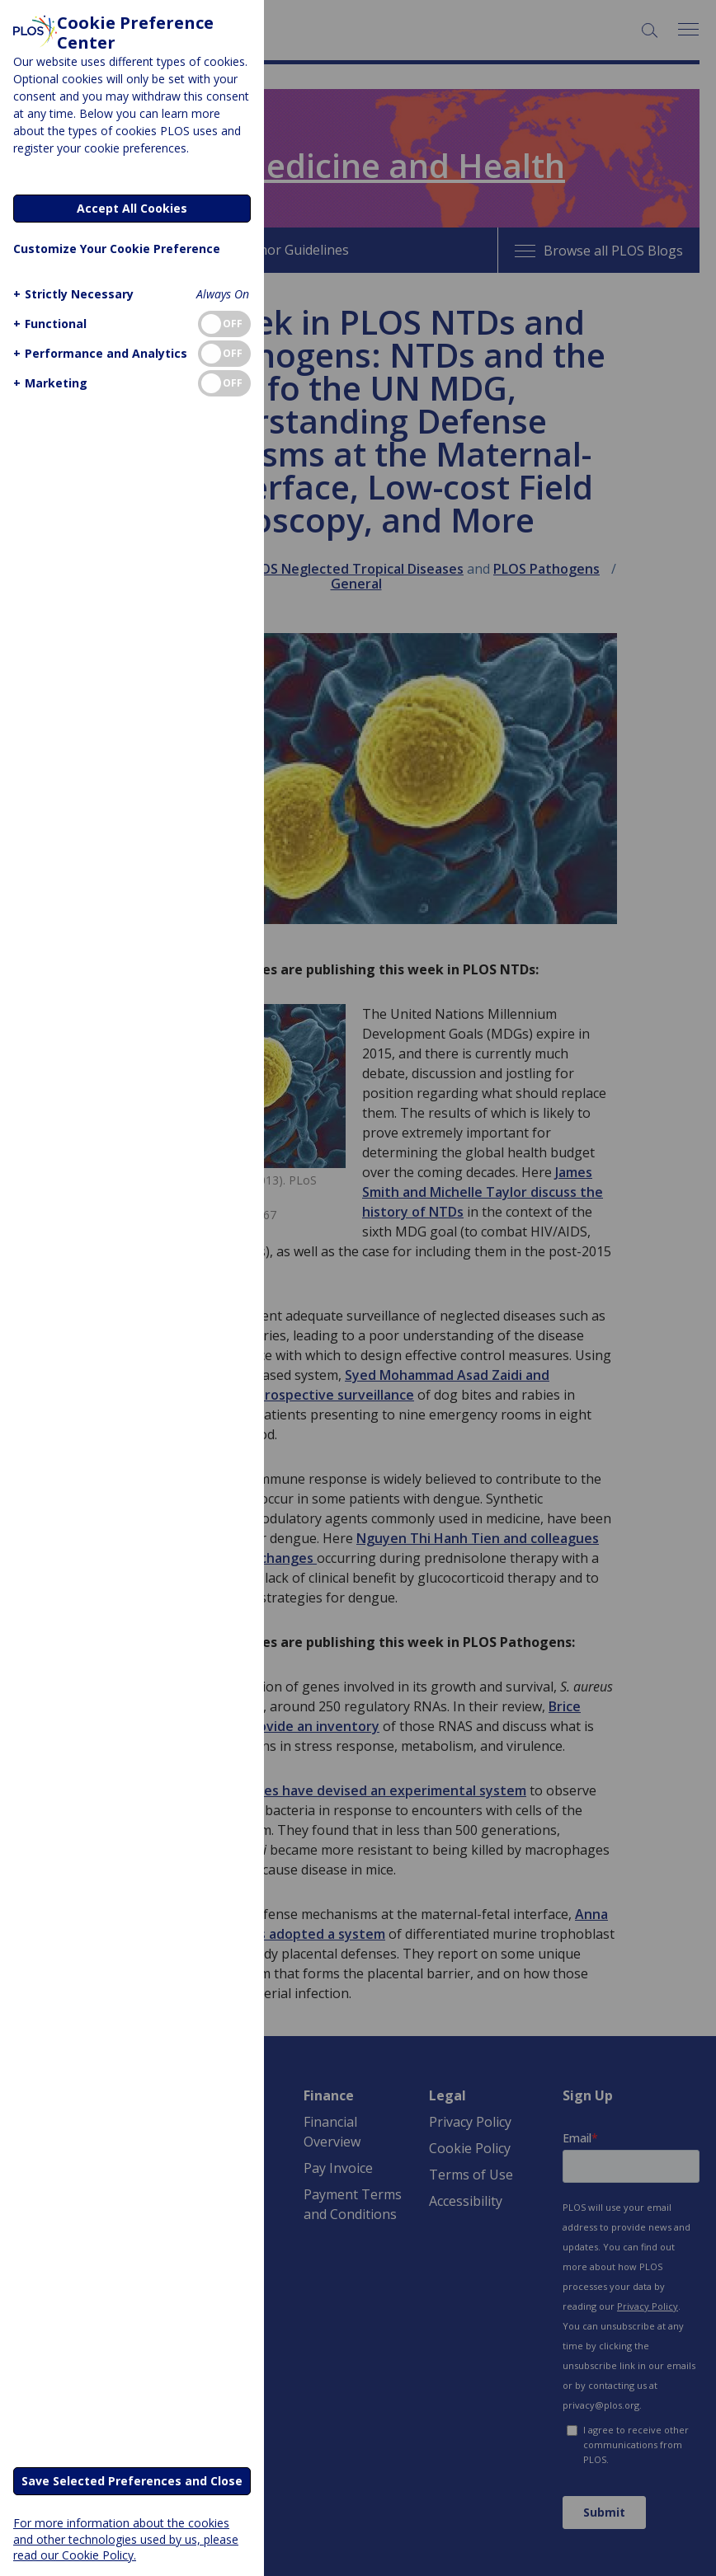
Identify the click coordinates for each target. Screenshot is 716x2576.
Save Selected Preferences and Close (132, 2481)
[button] (71, 294)
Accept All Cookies (132, 208)
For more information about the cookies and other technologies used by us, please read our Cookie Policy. (125, 2538)
